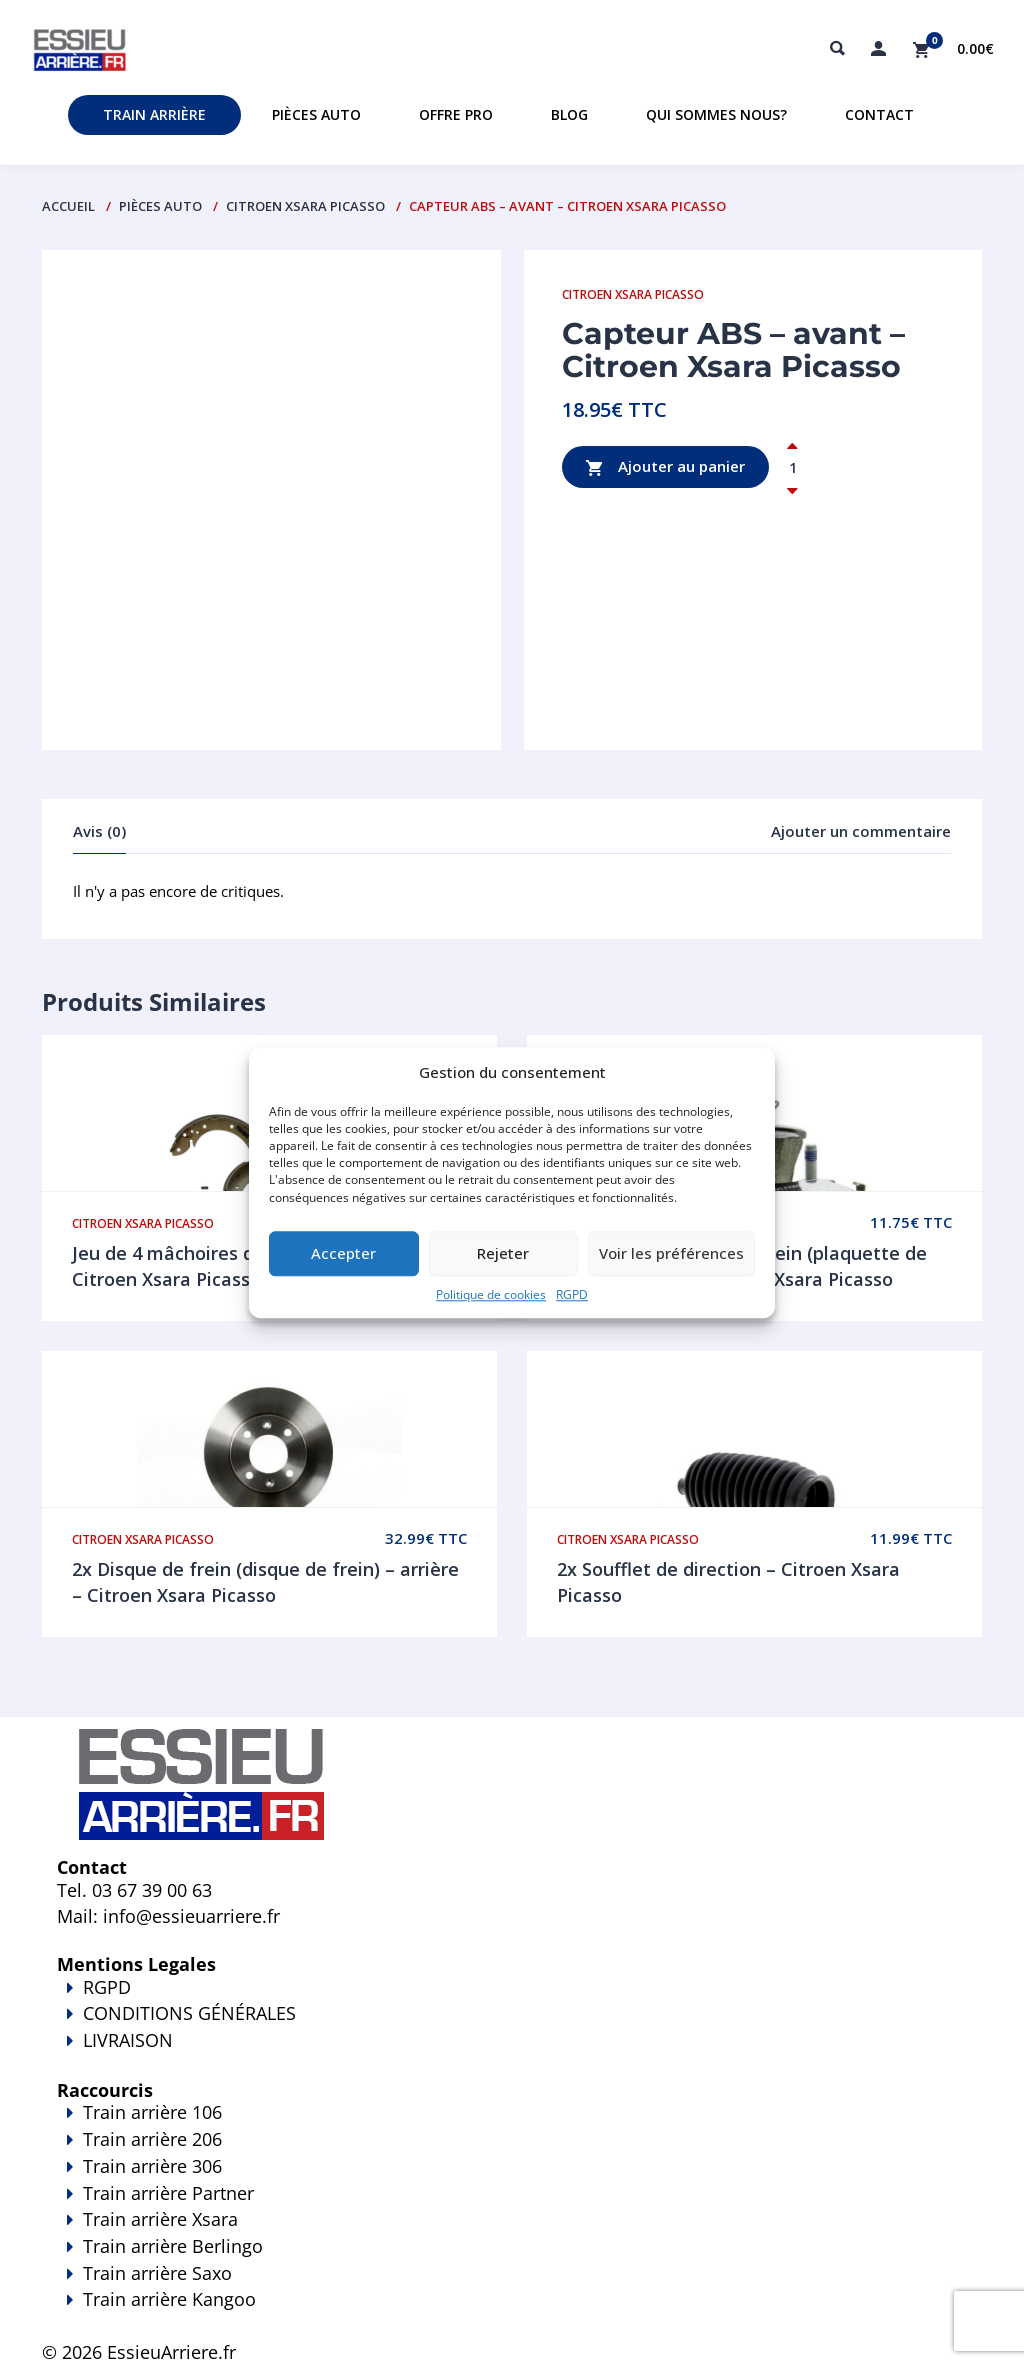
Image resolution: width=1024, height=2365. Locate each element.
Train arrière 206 (152, 2139)
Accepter (343, 1254)
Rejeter (503, 1254)
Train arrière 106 (152, 2112)
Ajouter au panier (665, 467)
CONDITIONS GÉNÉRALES (189, 2013)
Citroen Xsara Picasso (305, 206)
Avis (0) (99, 831)
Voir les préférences (671, 1254)
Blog (569, 114)
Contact (879, 114)
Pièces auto (316, 114)
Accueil (68, 206)
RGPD (572, 1294)
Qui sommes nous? (716, 114)
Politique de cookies (491, 1294)
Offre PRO (456, 114)
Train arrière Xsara (160, 2219)
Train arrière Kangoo (512, 2313)
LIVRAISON (512, 2054)
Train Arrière (154, 114)
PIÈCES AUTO (160, 206)
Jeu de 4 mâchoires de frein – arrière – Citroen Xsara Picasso (239, 1266)
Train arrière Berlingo (173, 2246)
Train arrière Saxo (157, 2273)
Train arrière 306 (152, 2166)
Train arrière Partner (168, 2193)
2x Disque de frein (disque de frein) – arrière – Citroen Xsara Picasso (265, 1582)
